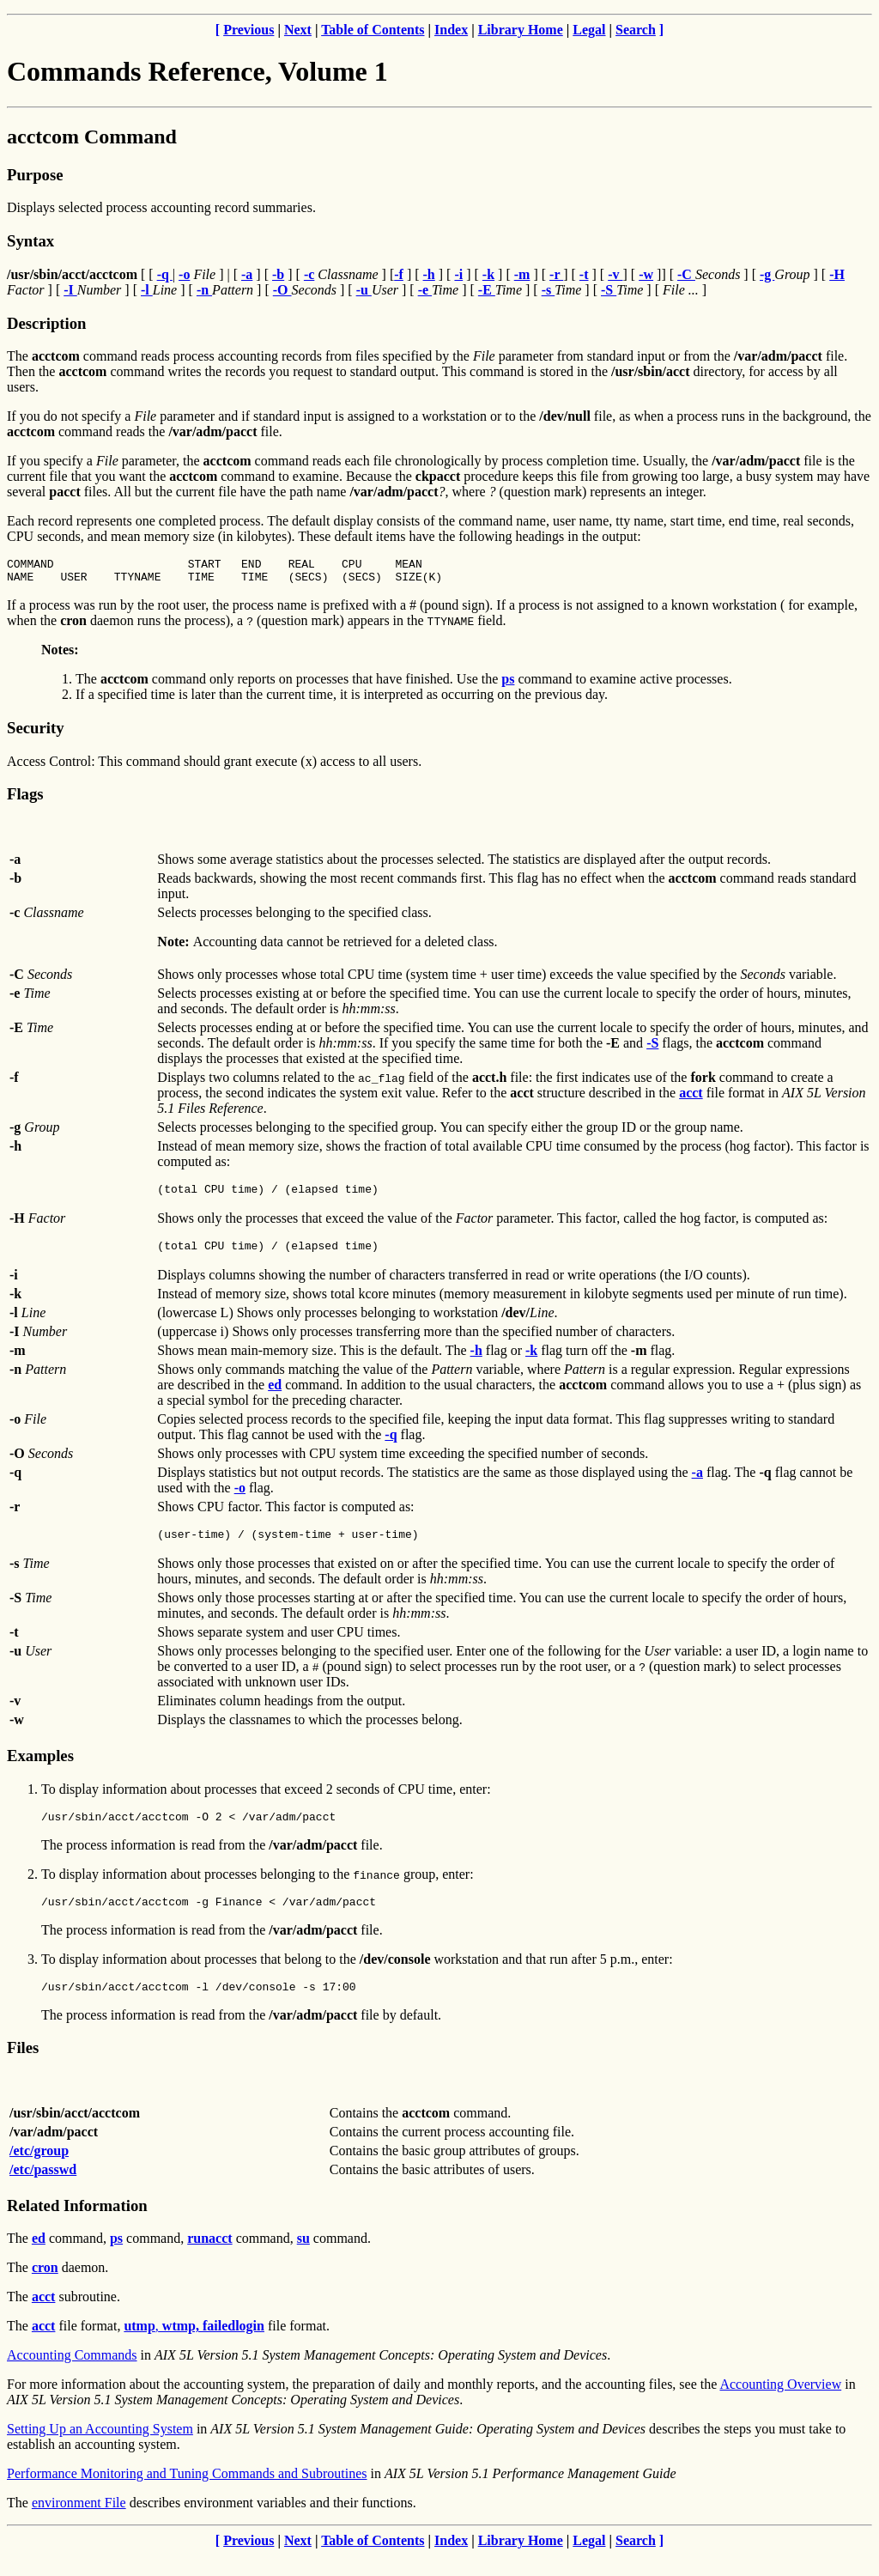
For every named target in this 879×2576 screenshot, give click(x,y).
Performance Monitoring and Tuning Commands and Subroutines (187, 2494)
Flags (25, 799)
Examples (40, 1768)
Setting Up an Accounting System (100, 2449)
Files (23, 2068)
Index (451, 29)
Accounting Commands (72, 2375)
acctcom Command (92, 136)
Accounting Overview (780, 2404)
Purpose (35, 175)
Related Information (77, 2226)
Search (635, 29)
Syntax (30, 241)
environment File (79, 2523)
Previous (248, 29)
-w (646, 274)
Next (298, 29)
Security (35, 733)
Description (46, 323)
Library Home (520, 29)
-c (309, 274)
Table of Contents (372, 29)
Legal (589, 29)
